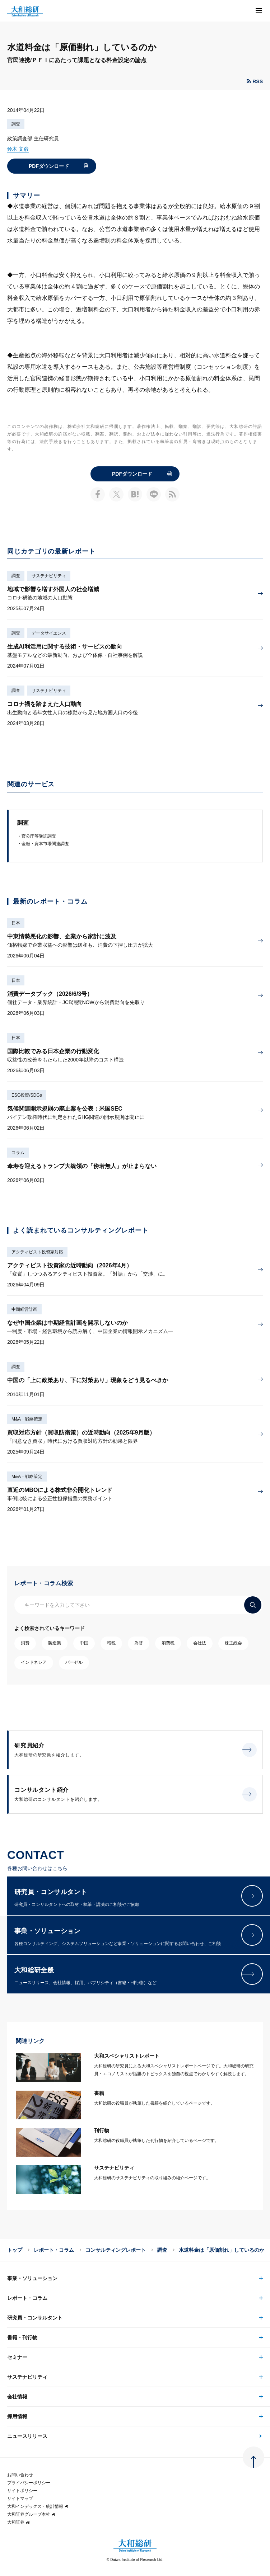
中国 (84, 1642)
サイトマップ (20, 2498)
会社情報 (17, 2397)
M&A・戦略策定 (26, 1419)
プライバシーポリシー (28, 2482)
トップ (14, 2250)
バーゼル (74, 1662)
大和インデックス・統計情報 (38, 2506)
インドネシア (34, 1662)
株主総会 (233, 1642)
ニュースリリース (27, 2436)
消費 (25, 1642)
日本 (15, 923)
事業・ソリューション (32, 2278)
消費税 (168, 1642)
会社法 (199, 1642)
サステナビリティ (49, 575)
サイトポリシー (22, 2490)
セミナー (17, 2357)
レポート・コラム (54, 2250)
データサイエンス (49, 633)
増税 (111, 1642)
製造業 (54, 1642)
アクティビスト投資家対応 (37, 1251)
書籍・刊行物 (22, 2337)
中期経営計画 (24, 1309)
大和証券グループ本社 (31, 2514)
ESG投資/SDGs (26, 1095)
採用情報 (17, 2416)
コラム (17, 1152)
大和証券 (18, 2522)
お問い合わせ (20, 2474)
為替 (138, 1642)
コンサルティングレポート (115, 2250)
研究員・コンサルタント (34, 2318)
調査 (15, 124)
